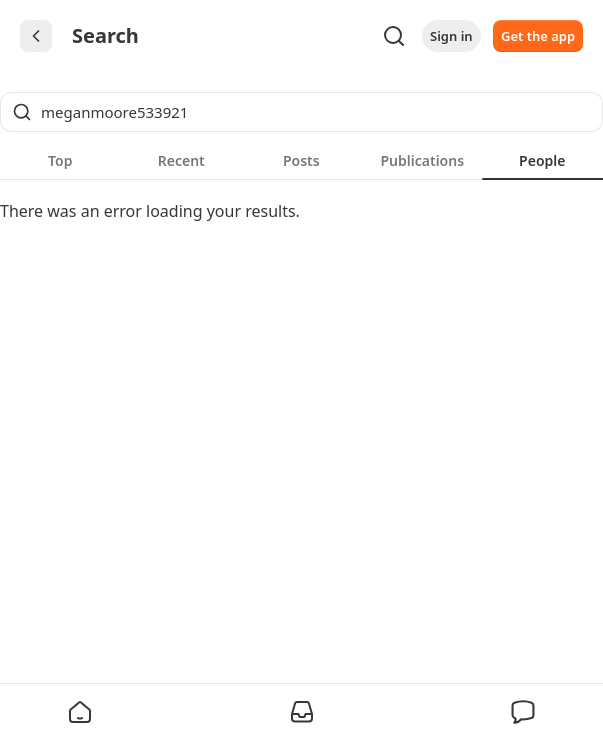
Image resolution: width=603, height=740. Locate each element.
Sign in (451, 36)
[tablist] (301, 160)
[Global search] (301, 112)
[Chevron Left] (36, 36)
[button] (80, 712)
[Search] (394, 36)
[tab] (60, 160)
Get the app (538, 36)
